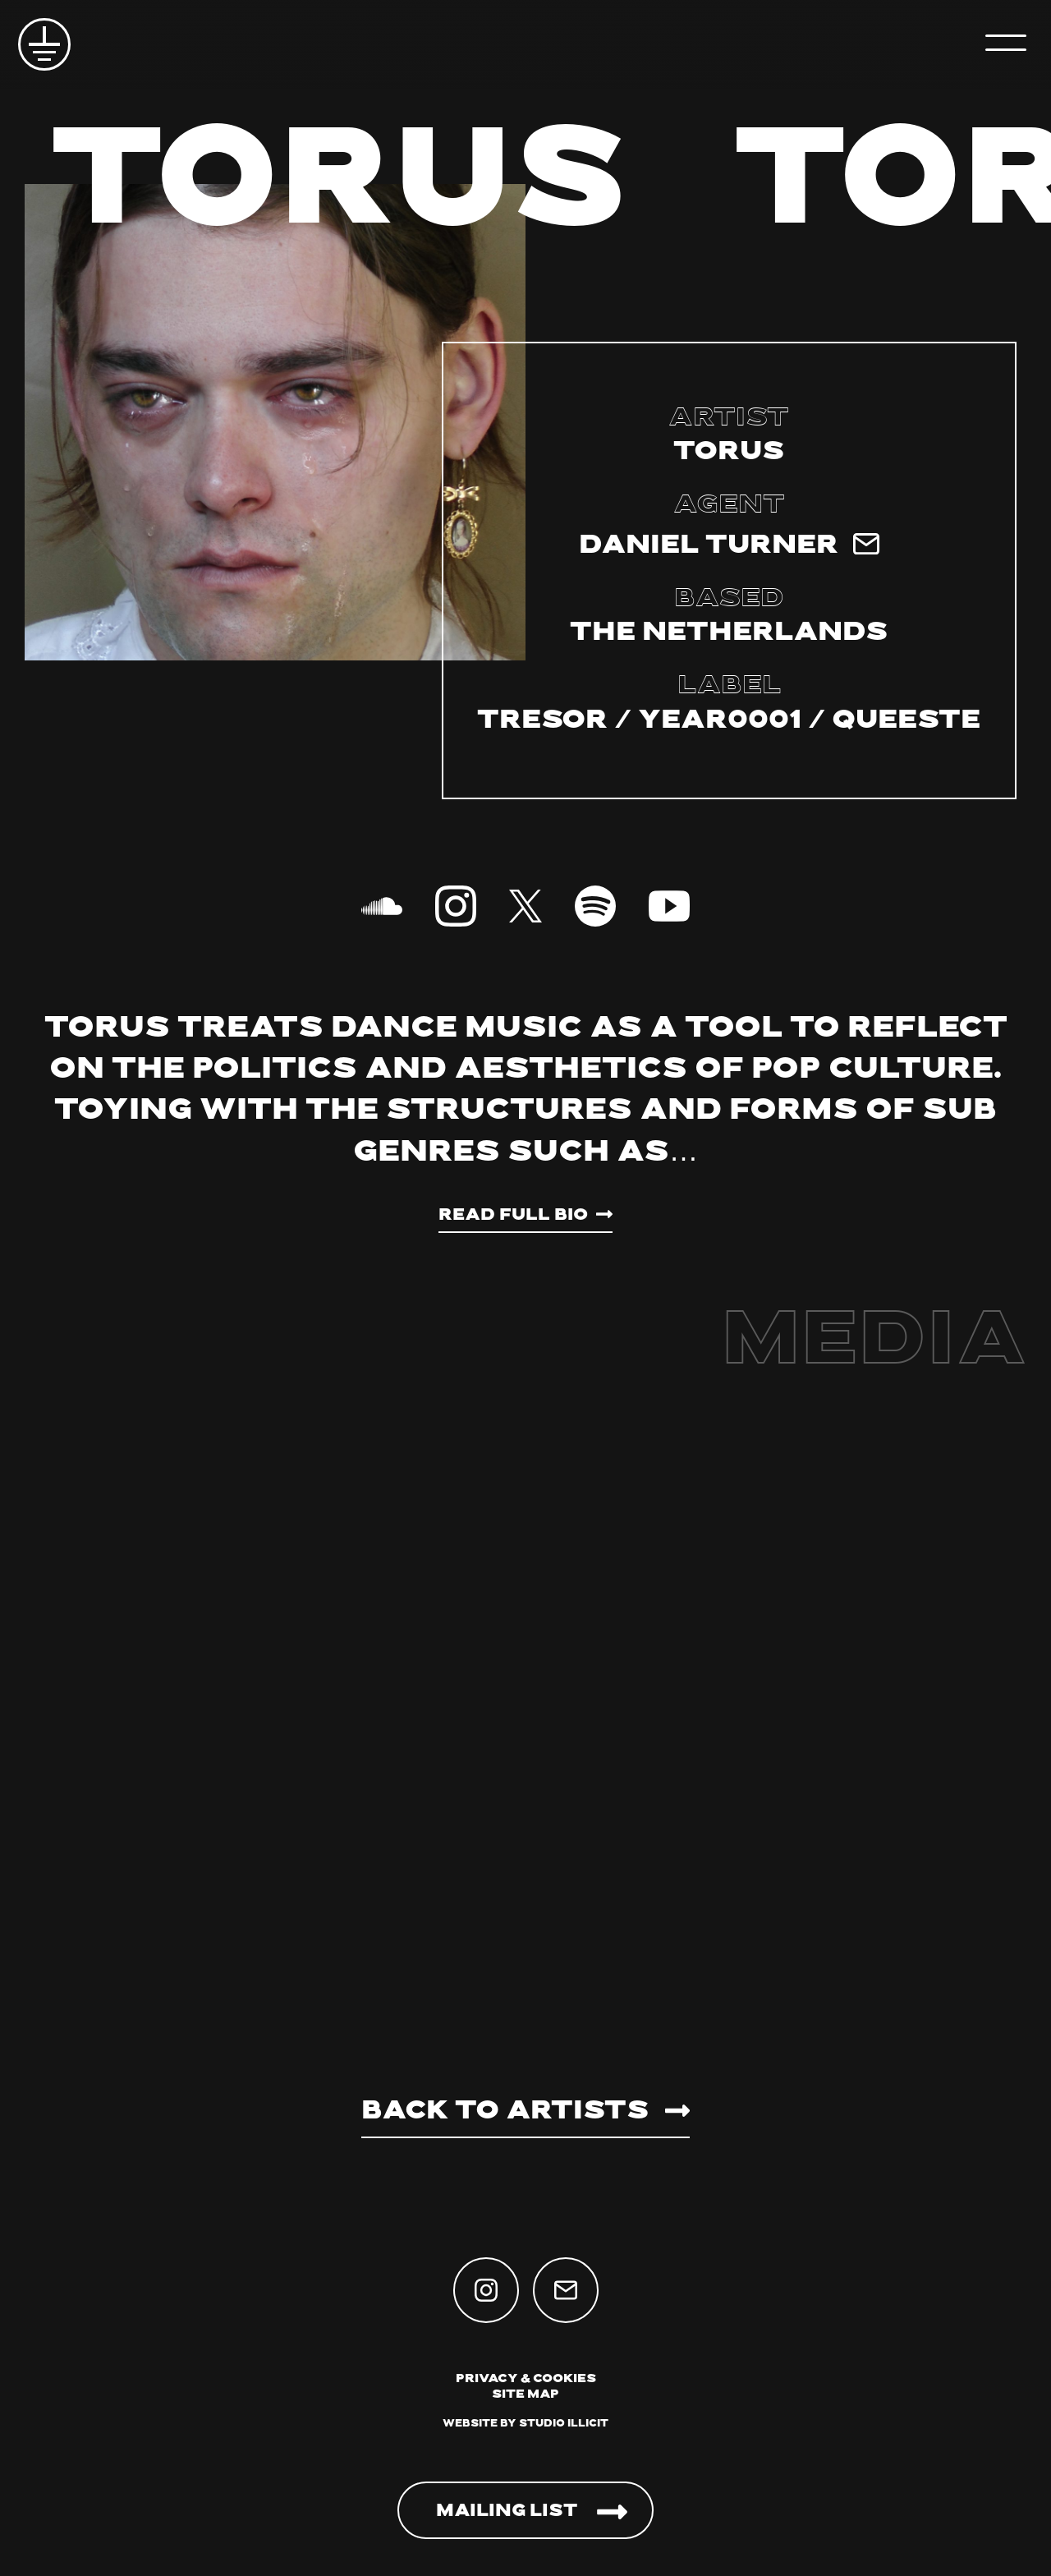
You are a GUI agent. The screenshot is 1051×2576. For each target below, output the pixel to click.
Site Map (525, 2395)
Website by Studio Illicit (525, 2424)
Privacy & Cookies (526, 2379)
